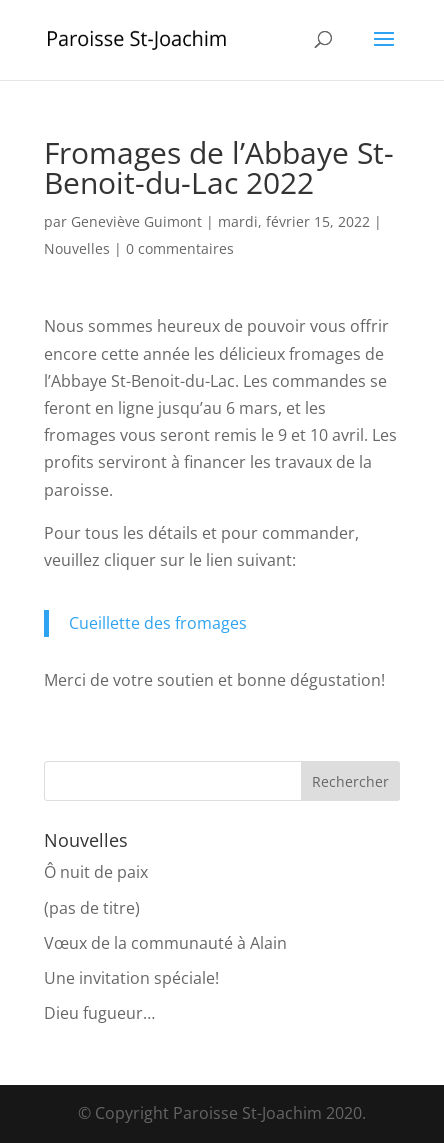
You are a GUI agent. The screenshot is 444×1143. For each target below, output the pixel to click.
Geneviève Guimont (136, 221)
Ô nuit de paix (96, 872)
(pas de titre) (92, 908)
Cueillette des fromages (158, 623)
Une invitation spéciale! (131, 978)
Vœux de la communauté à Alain (165, 943)
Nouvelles (77, 248)
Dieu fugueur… (99, 1013)
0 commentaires (180, 248)
